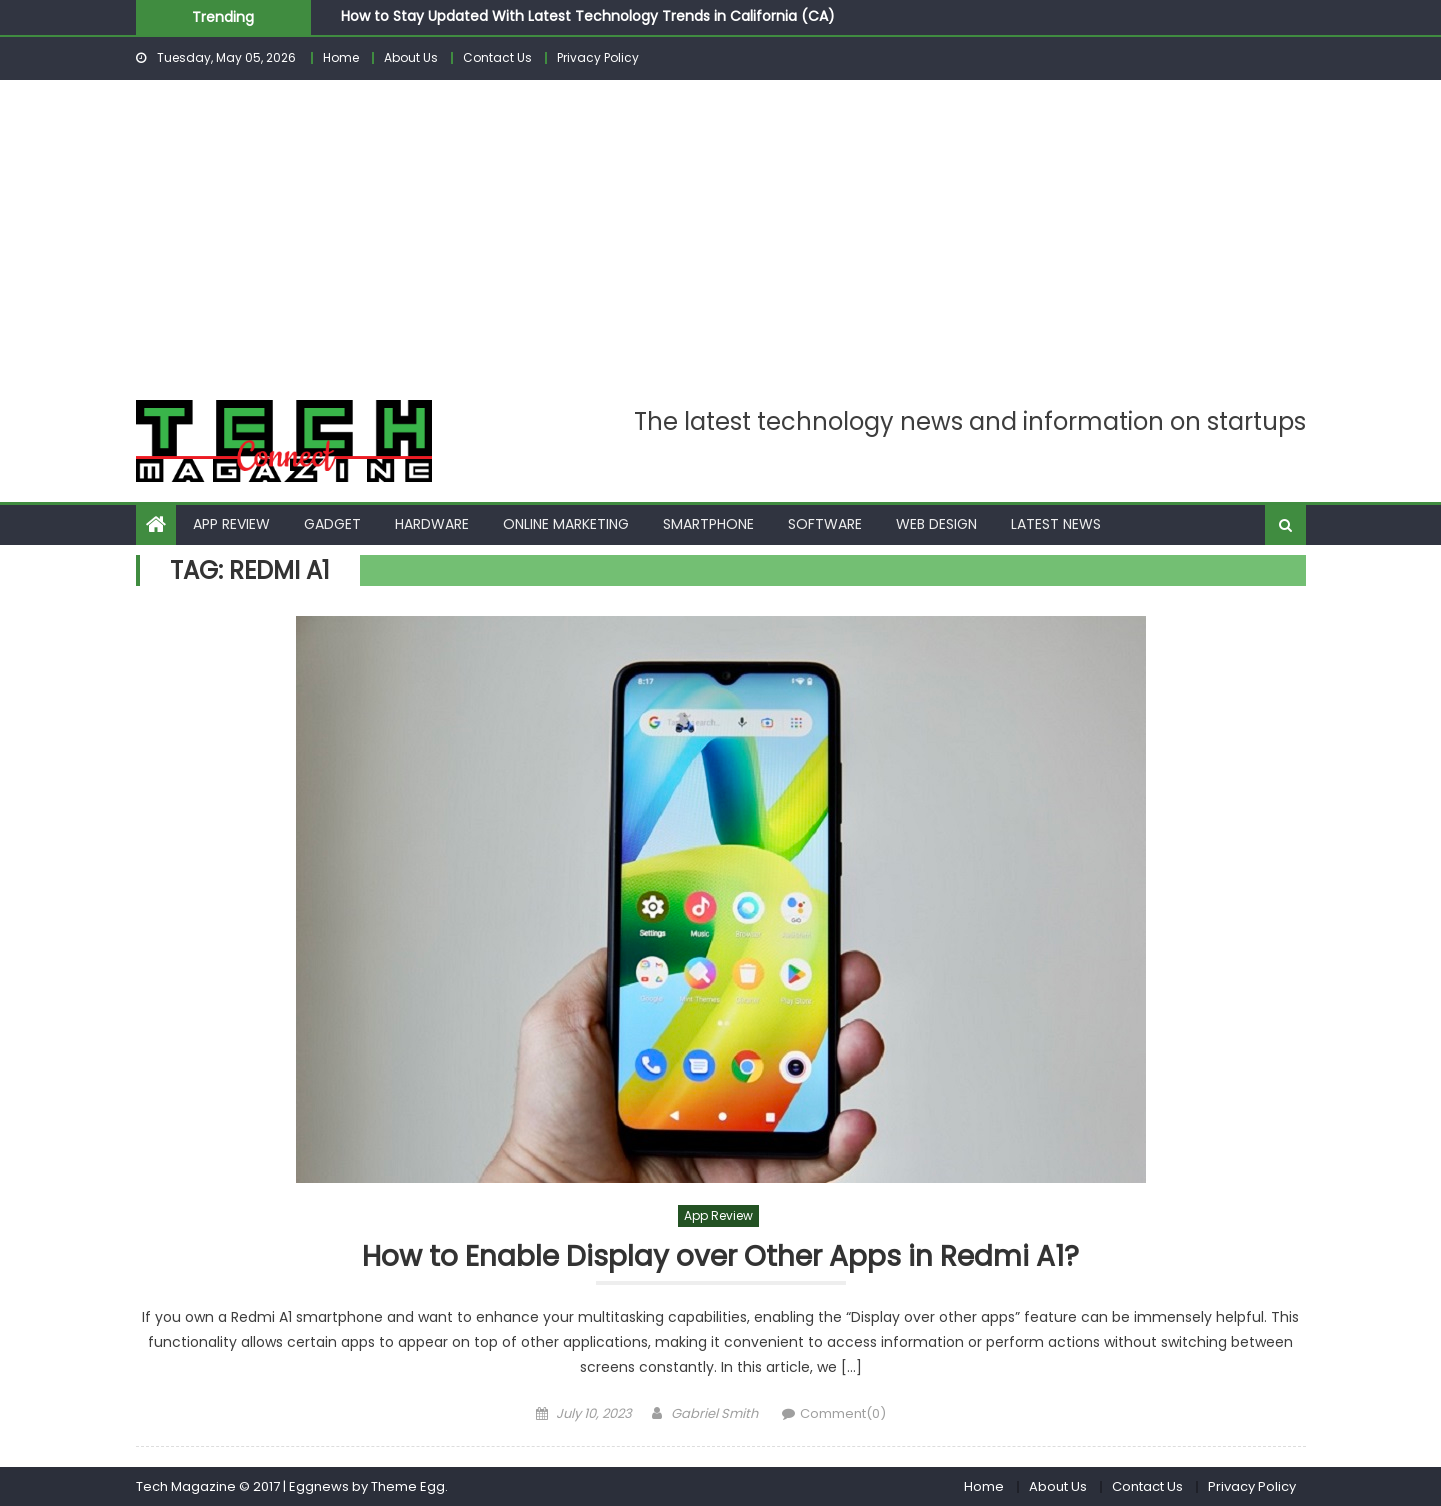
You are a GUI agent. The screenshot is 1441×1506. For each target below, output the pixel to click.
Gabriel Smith (714, 1413)
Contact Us (497, 57)
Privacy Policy (598, 57)
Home (341, 57)
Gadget (332, 524)
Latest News (1056, 524)
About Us (411, 57)
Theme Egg (408, 1486)
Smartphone (708, 524)
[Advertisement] (721, 230)
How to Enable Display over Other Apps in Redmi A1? (720, 1257)
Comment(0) (843, 1413)
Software (825, 524)
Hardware (432, 524)
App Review (231, 524)
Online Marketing (566, 524)
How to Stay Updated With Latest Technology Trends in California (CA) (588, 16)
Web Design (936, 524)
